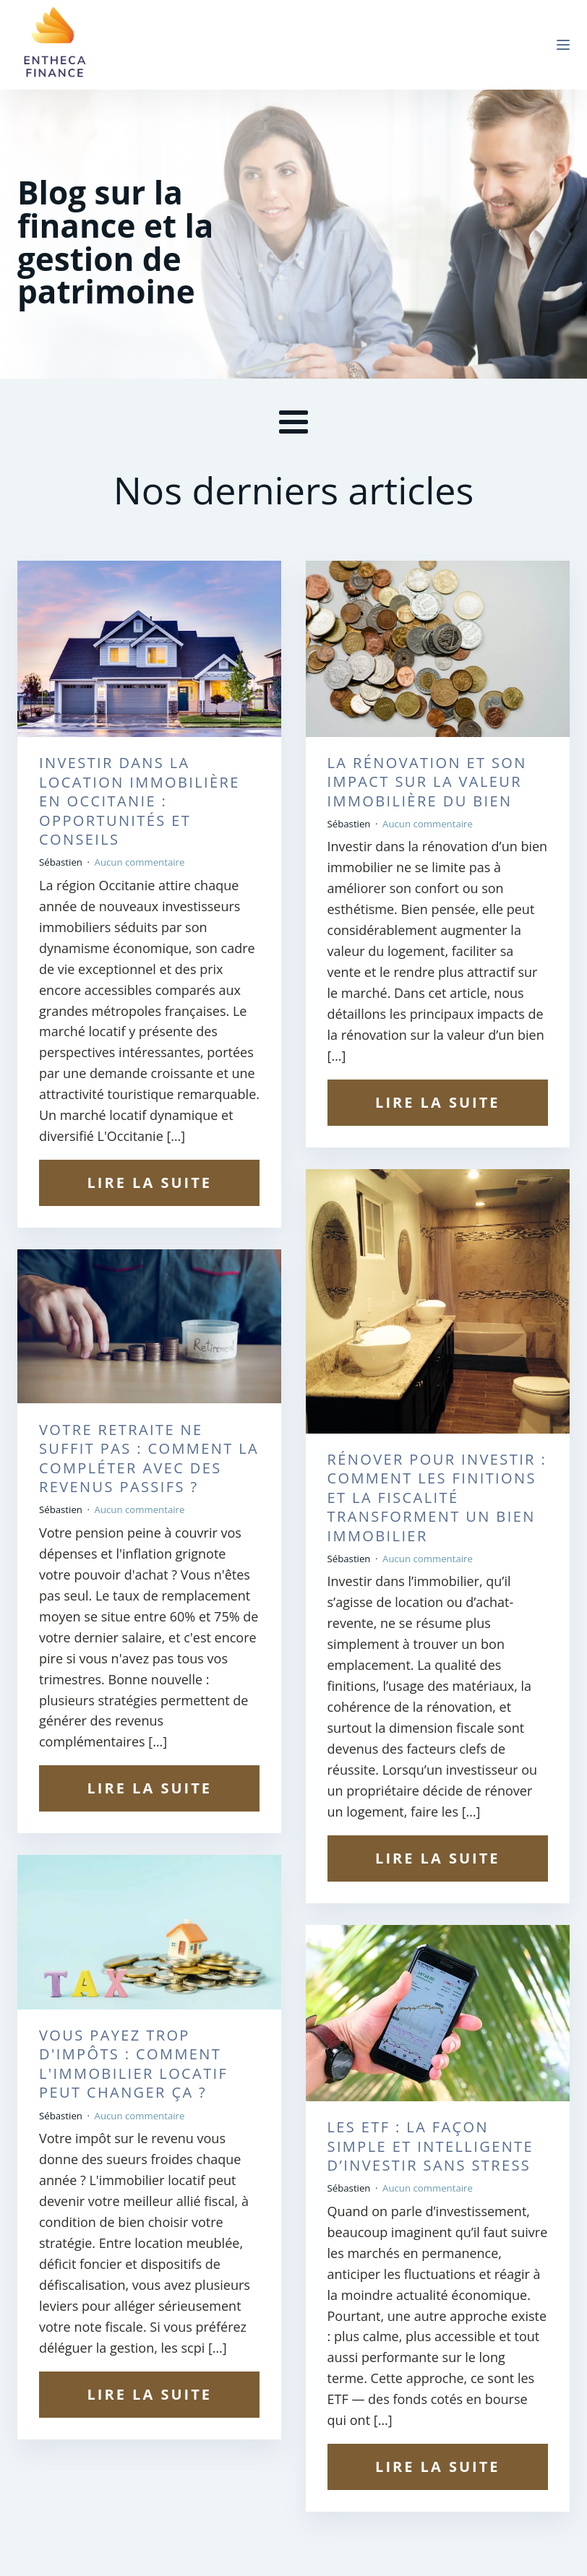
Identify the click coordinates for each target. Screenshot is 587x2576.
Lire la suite (149, 1182)
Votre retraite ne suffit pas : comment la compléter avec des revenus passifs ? (149, 1458)
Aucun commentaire (140, 862)
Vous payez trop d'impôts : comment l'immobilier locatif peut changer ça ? (133, 2064)
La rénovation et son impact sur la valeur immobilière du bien (427, 782)
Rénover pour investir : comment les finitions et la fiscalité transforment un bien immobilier (437, 1497)
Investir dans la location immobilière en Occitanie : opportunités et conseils (139, 801)
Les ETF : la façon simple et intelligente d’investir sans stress (430, 2146)
